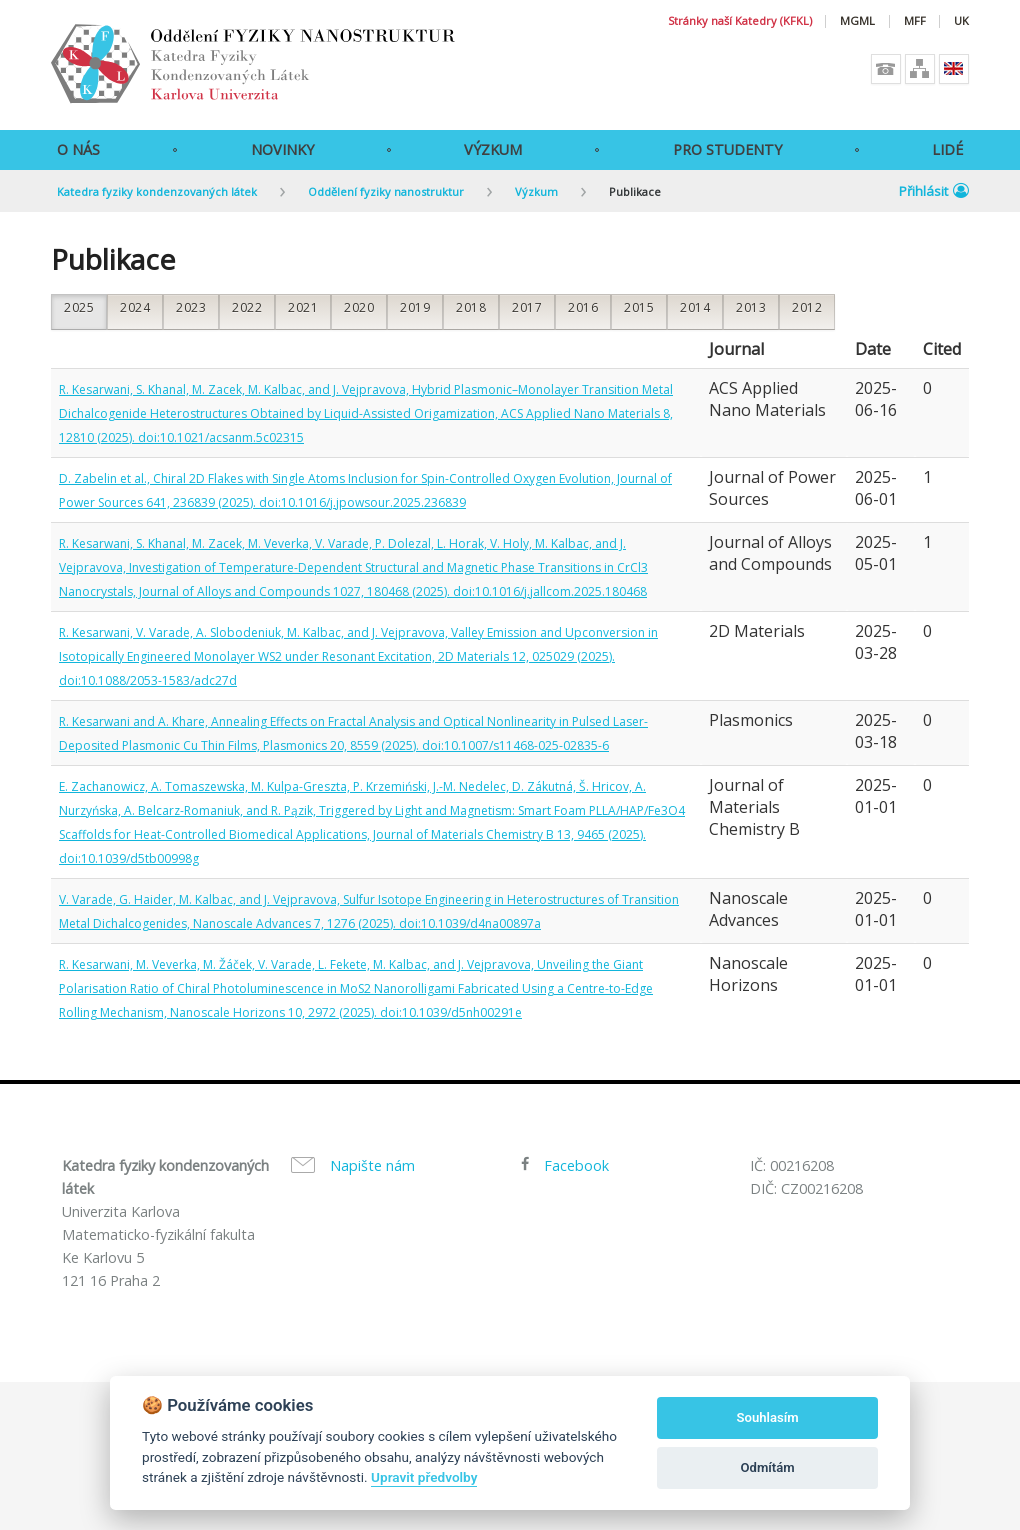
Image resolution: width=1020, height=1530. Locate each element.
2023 (191, 307)
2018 (471, 307)
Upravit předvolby (424, 1477)
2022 (247, 307)
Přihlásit (934, 191)
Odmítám (768, 1467)
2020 (359, 307)
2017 (527, 307)
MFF (915, 21)
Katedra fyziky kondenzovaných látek (157, 191)
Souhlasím (768, 1417)
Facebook (576, 1165)
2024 (135, 307)
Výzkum (493, 149)
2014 (695, 307)
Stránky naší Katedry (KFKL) (740, 21)
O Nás (78, 149)
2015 (639, 307)
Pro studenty (727, 149)
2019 (415, 307)
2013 (751, 307)
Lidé (947, 149)
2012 (807, 307)
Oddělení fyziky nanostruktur (386, 191)
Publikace (635, 191)
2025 (79, 307)
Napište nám (372, 1165)
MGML (857, 21)
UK (961, 21)
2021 (303, 307)
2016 (583, 307)
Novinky (282, 149)
